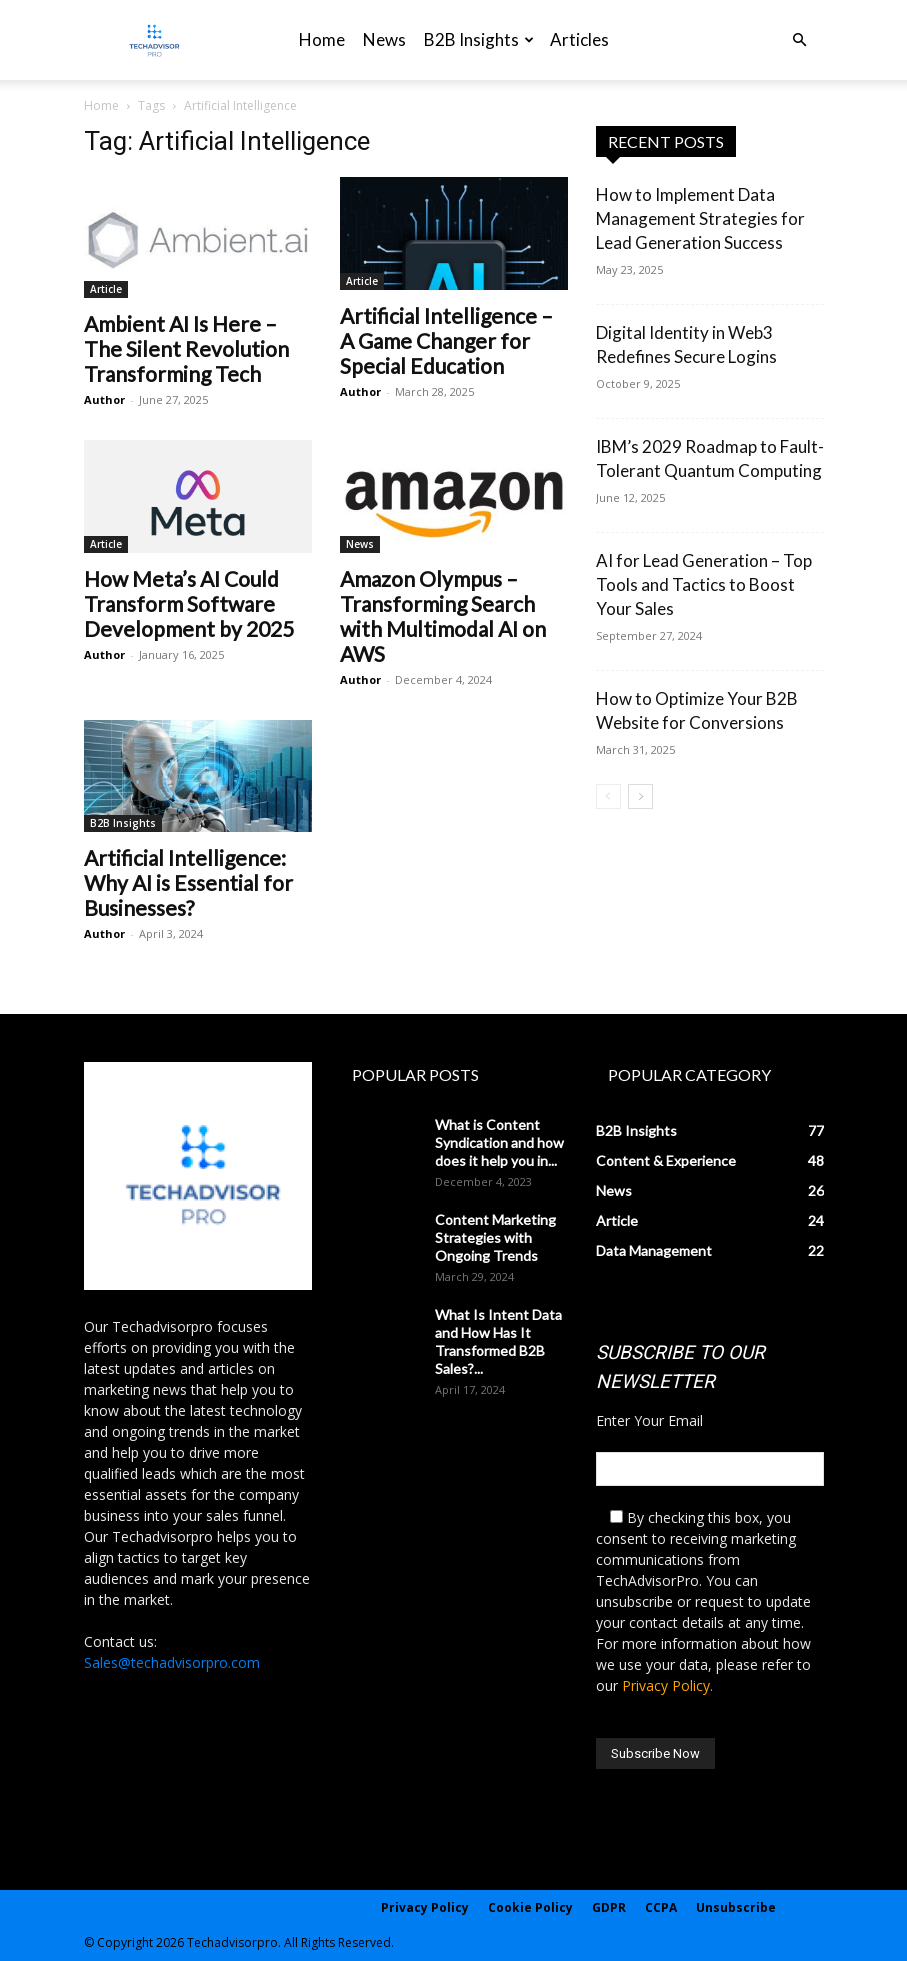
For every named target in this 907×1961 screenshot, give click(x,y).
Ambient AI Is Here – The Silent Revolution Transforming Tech (186, 348)
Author (104, 399)
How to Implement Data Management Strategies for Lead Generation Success (700, 218)
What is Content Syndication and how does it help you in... (499, 1142)
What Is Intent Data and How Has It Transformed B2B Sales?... (498, 1341)
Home (322, 39)
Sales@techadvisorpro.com (172, 1662)
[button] (800, 40)
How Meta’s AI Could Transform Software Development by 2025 (189, 603)
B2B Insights (479, 39)
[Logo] (154, 40)
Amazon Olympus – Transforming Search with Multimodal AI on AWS (443, 616)
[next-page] (640, 796)
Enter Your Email (649, 1420)
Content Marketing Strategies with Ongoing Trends (495, 1237)
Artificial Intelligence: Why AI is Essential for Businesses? (188, 882)
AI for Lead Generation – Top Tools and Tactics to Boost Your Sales (704, 584)
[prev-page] (608, 796)
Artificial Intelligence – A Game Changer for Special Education (446, 340)
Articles (579, 39)
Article (106, 289)
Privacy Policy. (667, 1685)
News (384, 39)
